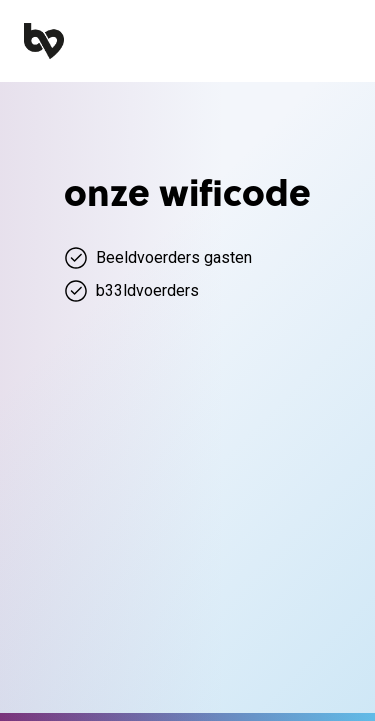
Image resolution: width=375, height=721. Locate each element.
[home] (44, 41)
